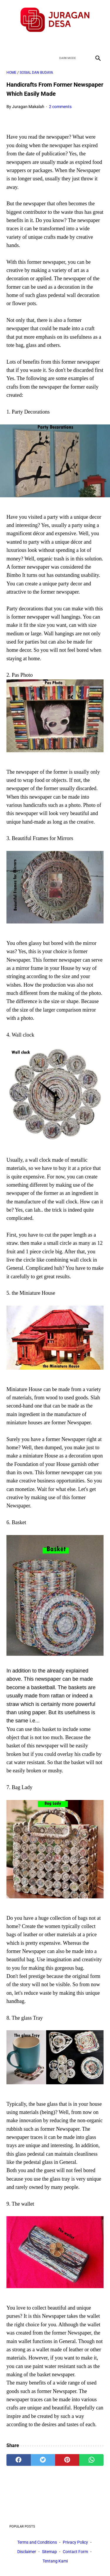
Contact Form (75, 2551)
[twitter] (48, 42)
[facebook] (34, 42)
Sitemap (49, 2551)
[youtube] (62, 42)
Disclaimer (26, 2551)
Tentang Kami (55, 2561)
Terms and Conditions (37, 2542)
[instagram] (76, 42)
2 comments (60, 106)
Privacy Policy (75, 2542)
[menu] (9, 58)
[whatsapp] (91, 2460)
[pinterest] (67, 2460)
